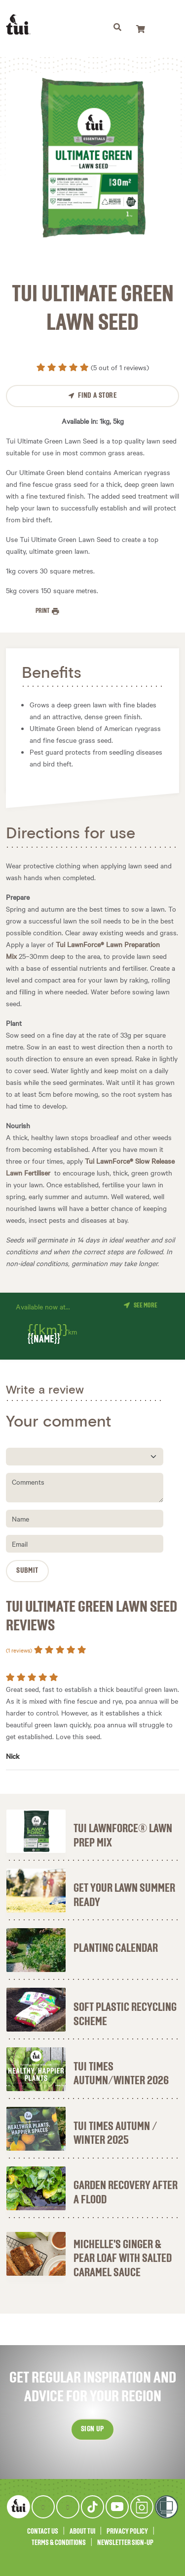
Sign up (92, 2429)
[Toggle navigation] (117, 28)
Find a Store (97, 396)
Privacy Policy (127, 2531)
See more (145, 1305)
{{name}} (44, 1340)
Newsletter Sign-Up (125, 2542)
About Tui (82, 2531)
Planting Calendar (116, 1948)
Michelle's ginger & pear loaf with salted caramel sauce (123, 2259)
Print (43, 610)
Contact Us (42, 2531)
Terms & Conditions (59, 2542)
